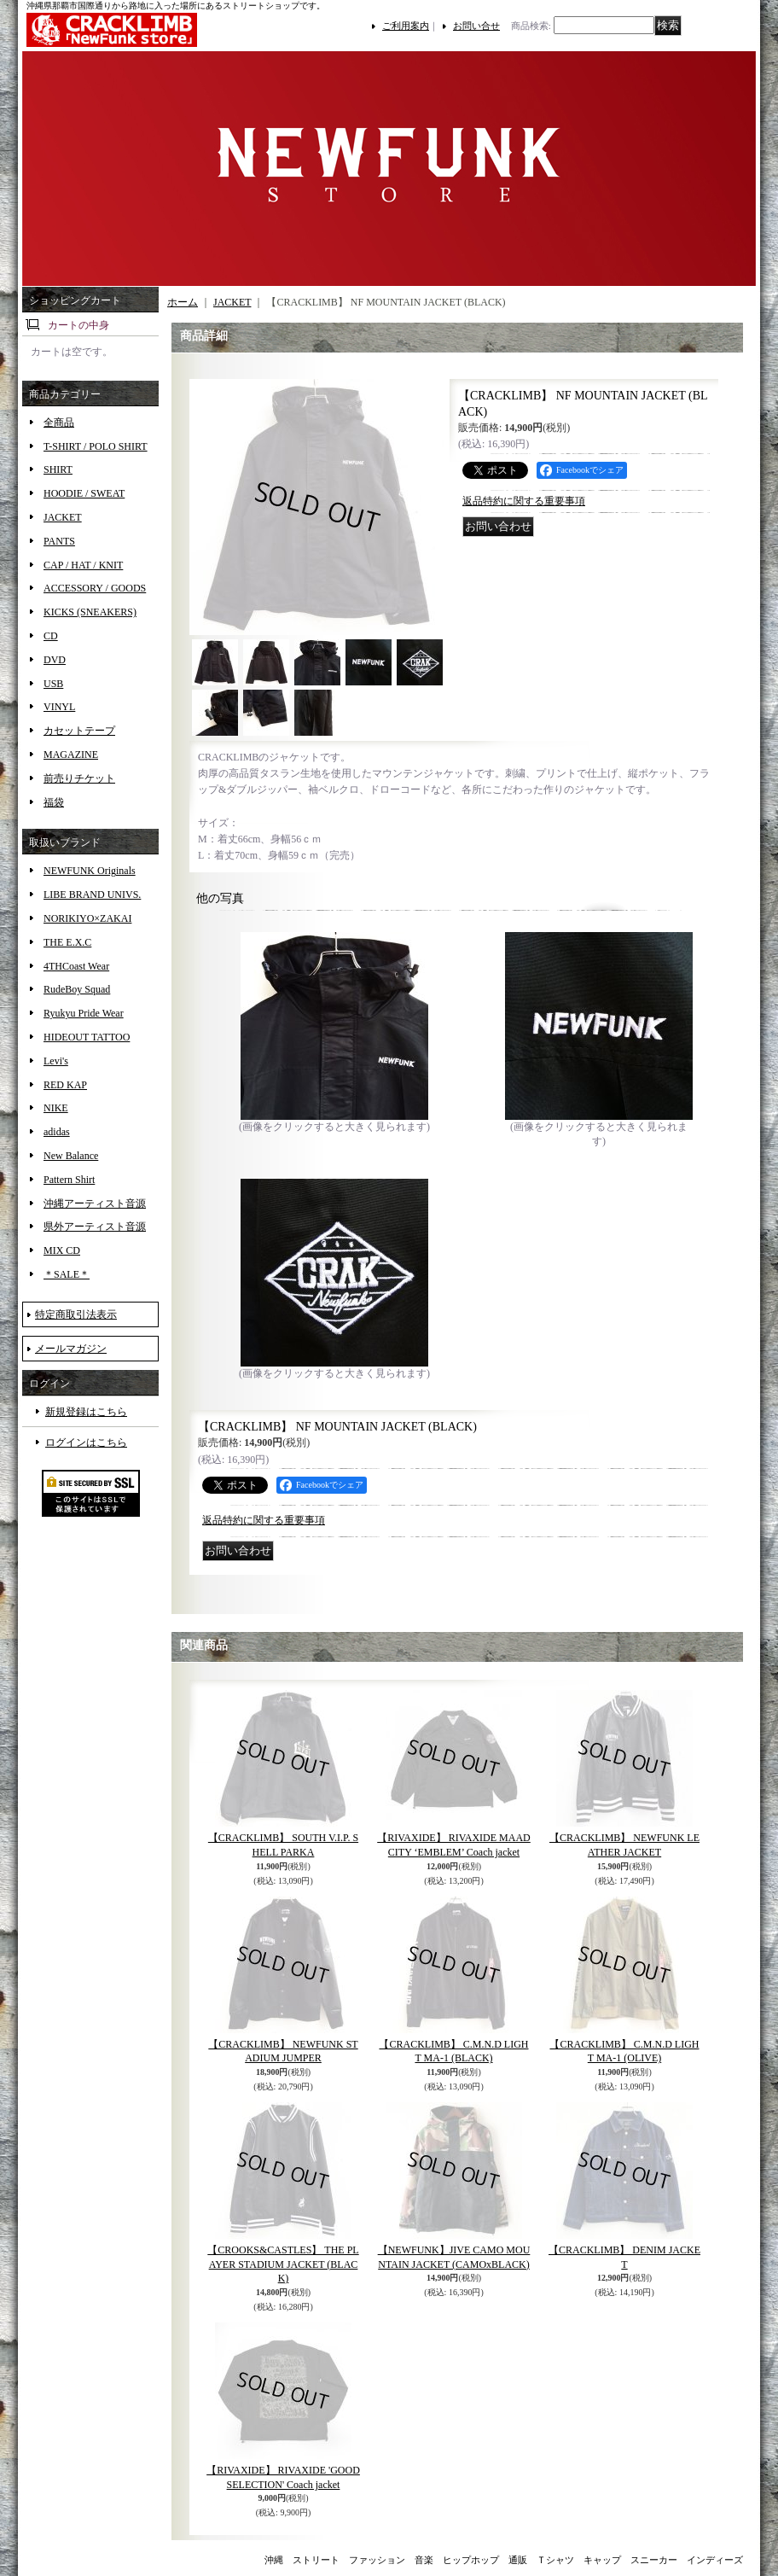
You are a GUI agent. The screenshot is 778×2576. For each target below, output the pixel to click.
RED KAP (65, 1085)
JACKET (63, 517)
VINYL (59, 707)
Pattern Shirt (69, 1180)
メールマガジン (71, 1349)
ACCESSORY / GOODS (95, 588)
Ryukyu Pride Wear (84, 1013)
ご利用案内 (405, 25)
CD (51, 636)
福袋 (54, 802)
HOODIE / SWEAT (84, 493)
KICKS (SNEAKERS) (90, 612)
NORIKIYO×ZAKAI (87, 918)
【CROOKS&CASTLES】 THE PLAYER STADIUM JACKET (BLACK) (282, 2264)
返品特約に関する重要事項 (523, 501)
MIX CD (62, 1250)
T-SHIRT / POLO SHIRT (96, 446)
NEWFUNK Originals (90, 871)
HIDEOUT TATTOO (87, 1037)
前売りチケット (79, 778)
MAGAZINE (71, 755)
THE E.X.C (67, 942)
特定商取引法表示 (76, 1314)
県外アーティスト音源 (95, 1227)
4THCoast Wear (76, 966)
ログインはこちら (86, 1442)
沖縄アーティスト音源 (95, 1203)
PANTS (59, 541)
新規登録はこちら (86, 1412)
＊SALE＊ (67, 1274)
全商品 (59, 422)
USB (53, 684)
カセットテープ (79, 731)
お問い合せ (476, 25)
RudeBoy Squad (77, 989)
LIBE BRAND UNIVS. (92, 894)
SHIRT (58, 469)
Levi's (56, 1061)
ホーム (182, 302)
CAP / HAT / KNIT (83, 565)
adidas (57, 1132)
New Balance (71, 1156)
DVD (55, 660)
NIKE (56, 1108)
